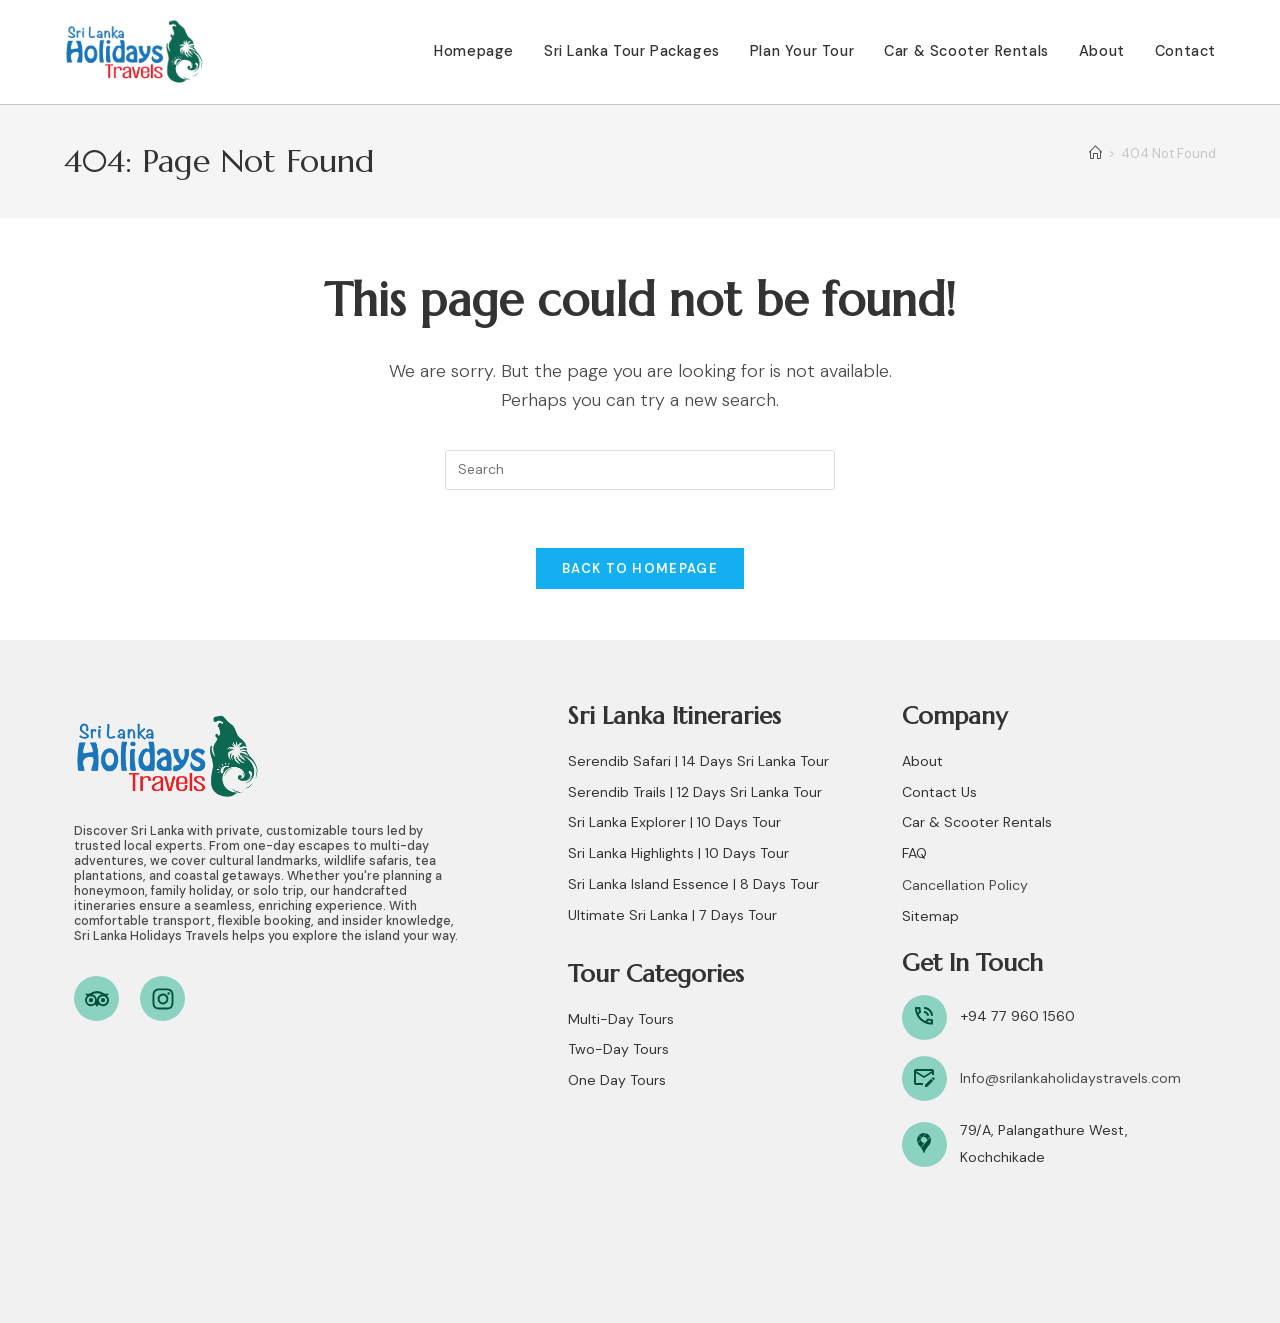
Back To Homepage (640, 571)
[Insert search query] (640, 470)
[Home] (1095, 153)
